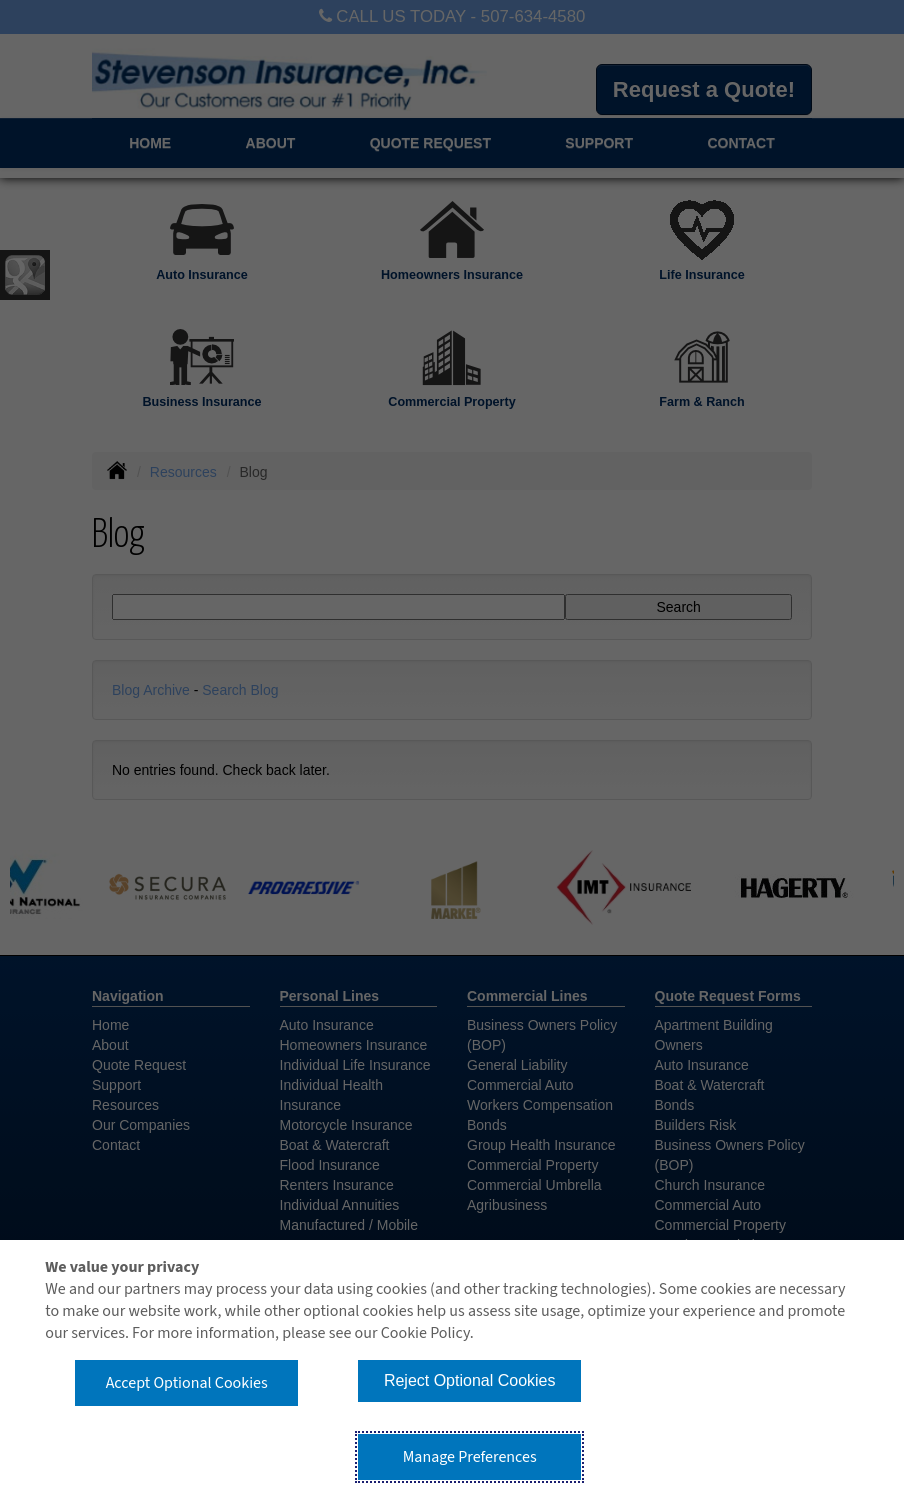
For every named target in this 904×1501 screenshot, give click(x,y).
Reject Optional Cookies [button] (470, 1380)
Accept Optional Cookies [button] (187, 1383)
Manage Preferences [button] (470, 1457)
